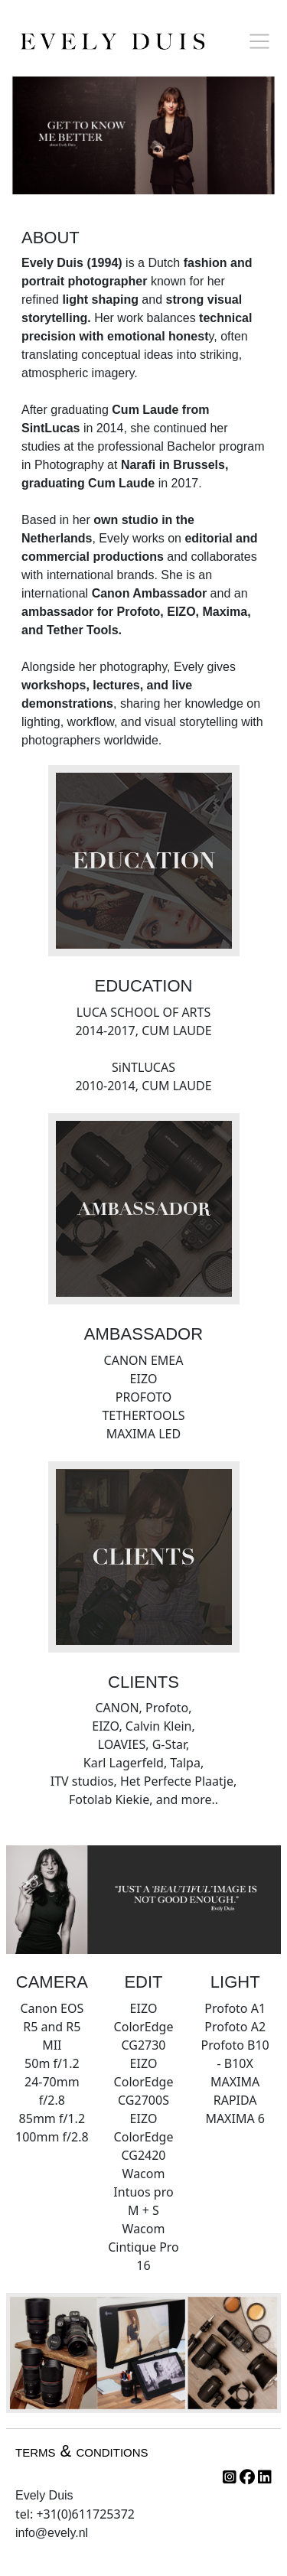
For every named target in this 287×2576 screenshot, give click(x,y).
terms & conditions (81, 2450)
